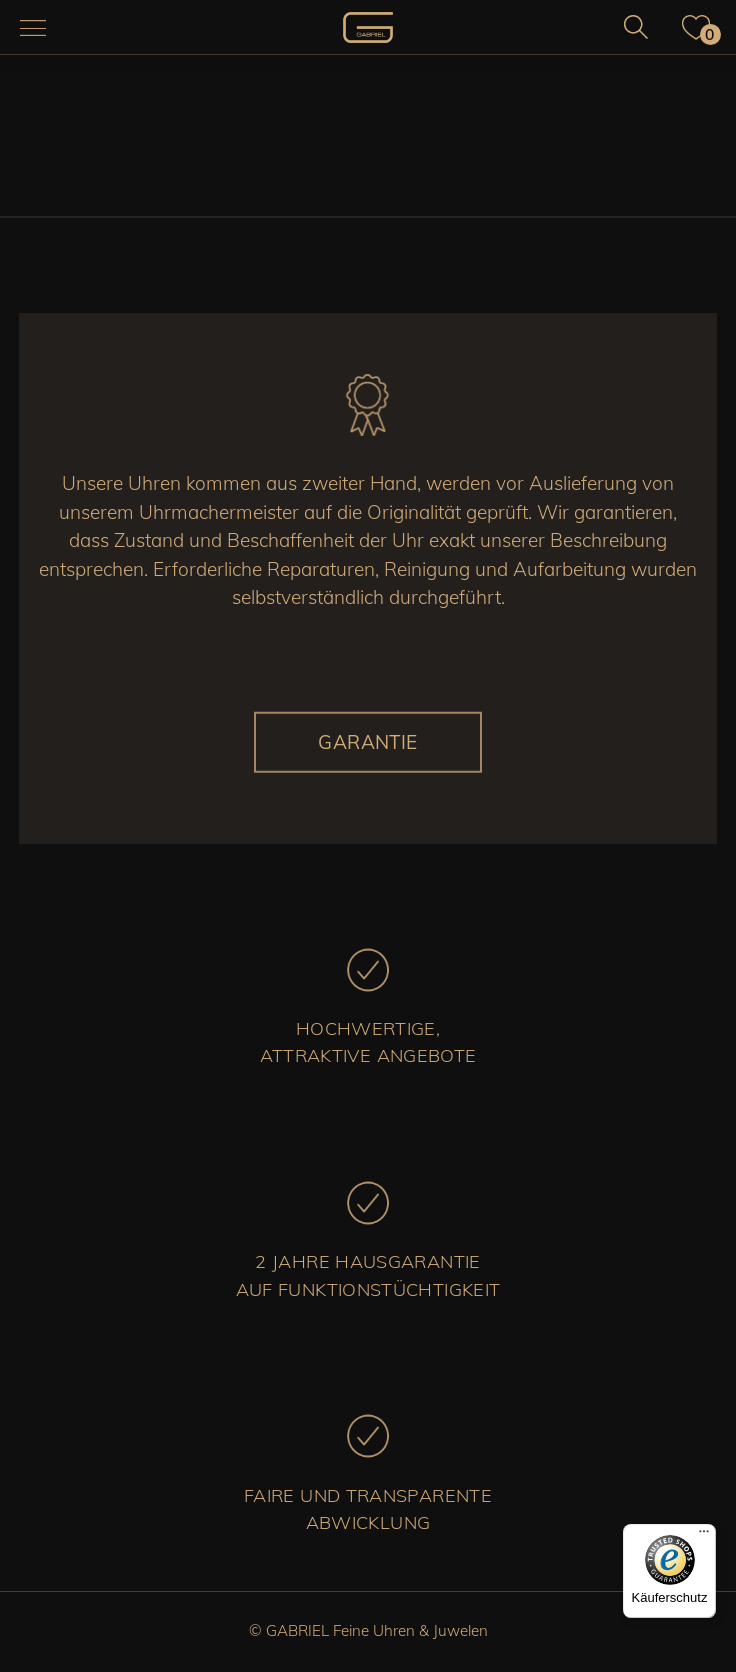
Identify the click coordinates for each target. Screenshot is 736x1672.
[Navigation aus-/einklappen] (33, 27)
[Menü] (704, 1536)
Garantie (368, 742)
